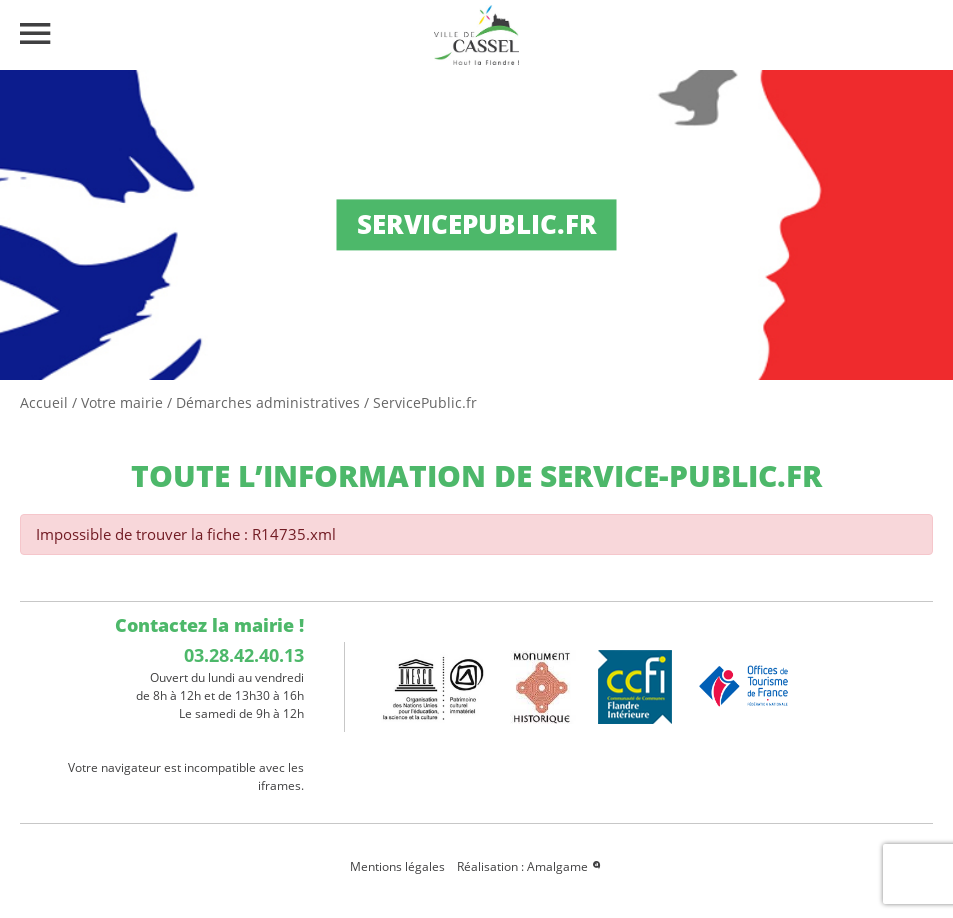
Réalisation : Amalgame (530, 866)
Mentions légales (397, 866)
